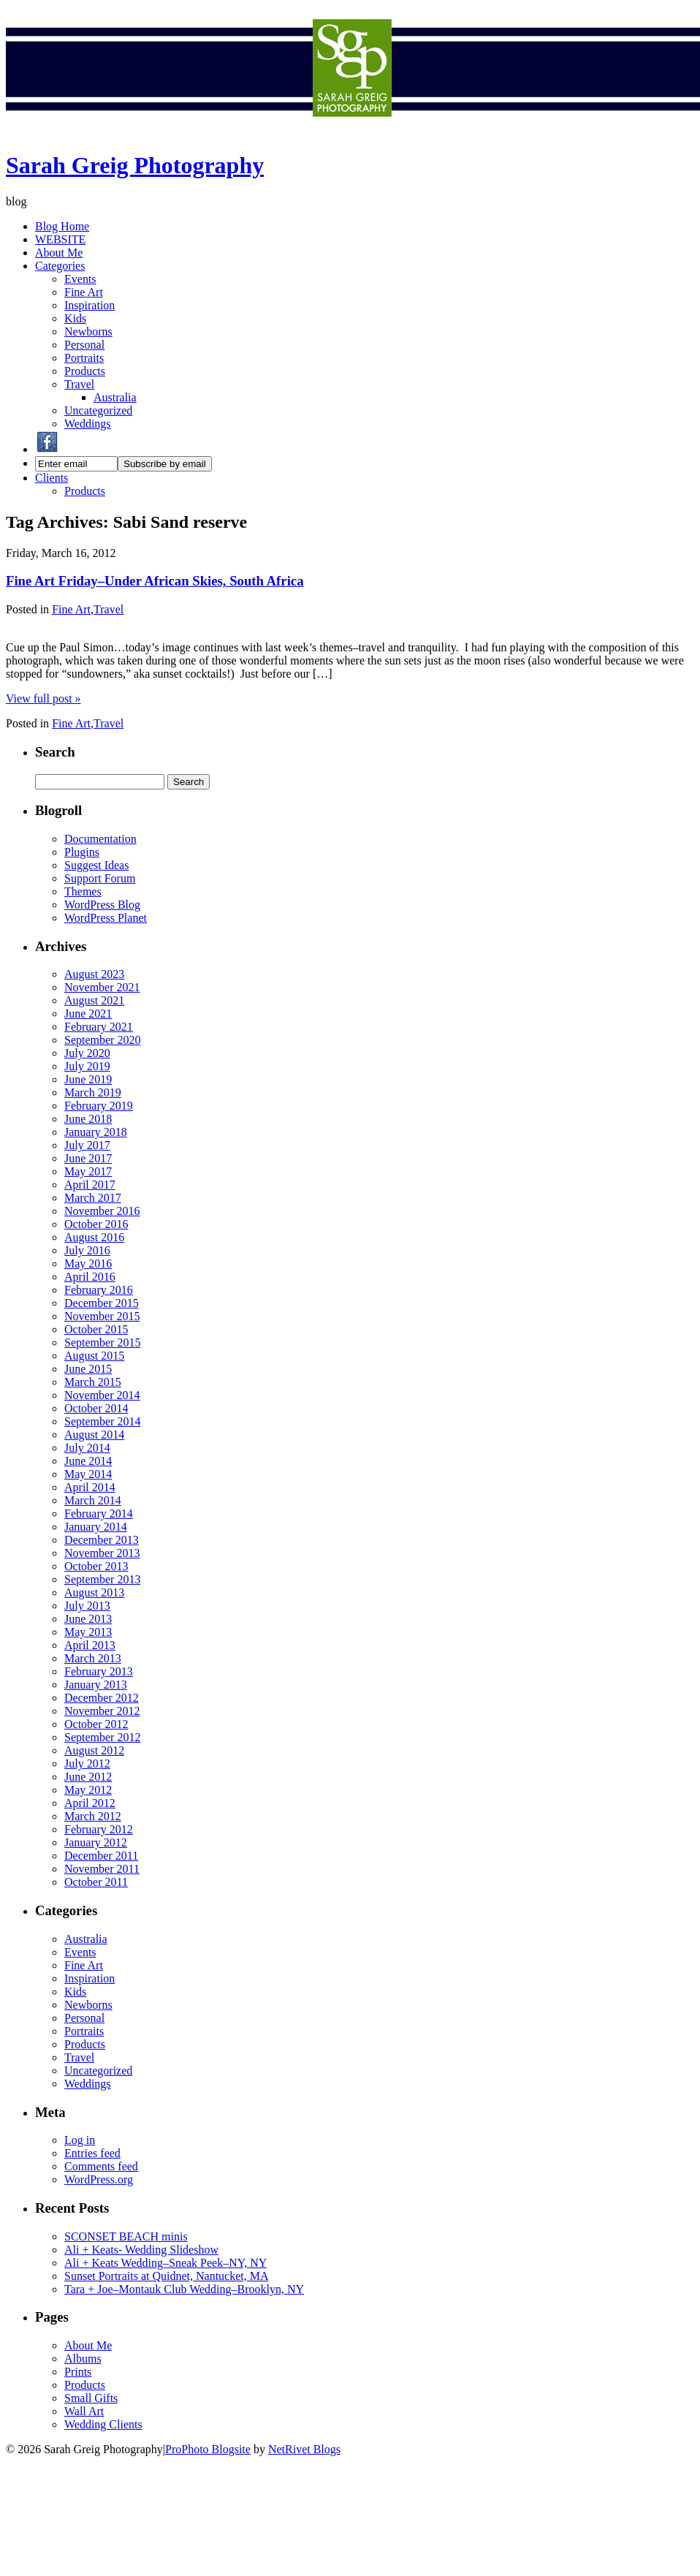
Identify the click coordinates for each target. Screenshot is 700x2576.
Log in (79, 2140)
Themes (83, 891)
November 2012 (102, 1711)
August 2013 (94, 1592)
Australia (115, 397)
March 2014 (92, 1500)
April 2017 (89, 1184)
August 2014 (94, 1434)
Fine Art (83, 292)
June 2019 (88, 1079)
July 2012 (87, 1763)
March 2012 (92, 1816)
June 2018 (88, 1119)
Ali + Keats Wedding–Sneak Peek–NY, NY (165, 2263)
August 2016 (94, 1237)
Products (84, 371)
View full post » (43, 698)
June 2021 (88, 1013)
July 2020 (87, 1053)
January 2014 (95, 1526)
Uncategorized (98, 410)
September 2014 (102, 1421)
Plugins (81, 852)
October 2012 (96, 1724)
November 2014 (102, 1395)
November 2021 (102, 987)
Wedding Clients (103, 2424)
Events (80, 279)
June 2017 (88, 1158)
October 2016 (96, 1224)
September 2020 (102, 1040)
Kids (75, 318)
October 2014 (96, 1408)
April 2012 (89, 1803)
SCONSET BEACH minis (126, 2236)
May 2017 (88, 1171)
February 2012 (98, 1829)
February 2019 (98, 1105)
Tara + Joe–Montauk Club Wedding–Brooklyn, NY (184, 2289)
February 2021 (98, 1026)
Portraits (84, 358)
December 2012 (101, 1698)
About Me (59, 252)
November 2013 (102, 1553)
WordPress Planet (105, 918)
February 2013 (98, 1671)
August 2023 (94, 974)
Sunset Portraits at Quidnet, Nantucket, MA (166, 2276)
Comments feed (101, 2166)
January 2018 (95, 1132)
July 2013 (87, 1605)
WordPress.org (98, 2179)
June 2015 (88, 1369)
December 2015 (101, 1303)
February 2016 (98, 1290)
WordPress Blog (102, 904)
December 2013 (101, 1540)
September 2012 (102, 1737)
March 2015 (92, 1382)
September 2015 (102, 1342)
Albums (83, 2358)
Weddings (87, 423)
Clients (51, 477)
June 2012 (88, 1776)
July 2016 (87, 1250)
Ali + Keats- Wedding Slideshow (141, 2249)
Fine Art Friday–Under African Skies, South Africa (155, 580)
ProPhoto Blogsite (208, 2449)
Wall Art (84, 2411)
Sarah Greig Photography (135, 165)
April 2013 (89, 1645)
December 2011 (101, 1855)
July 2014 (87, 1448)
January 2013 (95, 1684)
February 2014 (98, 1513)
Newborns (88, 331)
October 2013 (96, 1566)
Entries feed (92, 2153)
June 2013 (88, 1619)
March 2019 (92, 1092)
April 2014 (89, 1487)
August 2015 (94, 1355)
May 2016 (88, 1263)
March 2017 (92, 1198)
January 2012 (95, 1842)
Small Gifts (91, 2398)
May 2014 (88, 1474)
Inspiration (89, 305)
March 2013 (92, 1658)
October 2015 (96, 1329)
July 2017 (87, 1145)
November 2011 (102, 1869)
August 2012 (94, 1750)
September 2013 (102, 1579)
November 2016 (102, 1211)
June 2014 (88, 1461)
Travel (79, 384)
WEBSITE (60, 239)
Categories (60, 266)
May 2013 (88, 1632)
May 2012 (88, 1790)
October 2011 (96, 1882)
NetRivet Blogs (304, 2449)
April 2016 (89, 1276)
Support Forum (99, 878)
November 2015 (102, 1316)
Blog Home (62, 226)
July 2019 (87, 1066)
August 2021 (94, 1000)
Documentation (100, 839)
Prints (77, 2371)
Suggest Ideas (96, 865)
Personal (84, 344)
